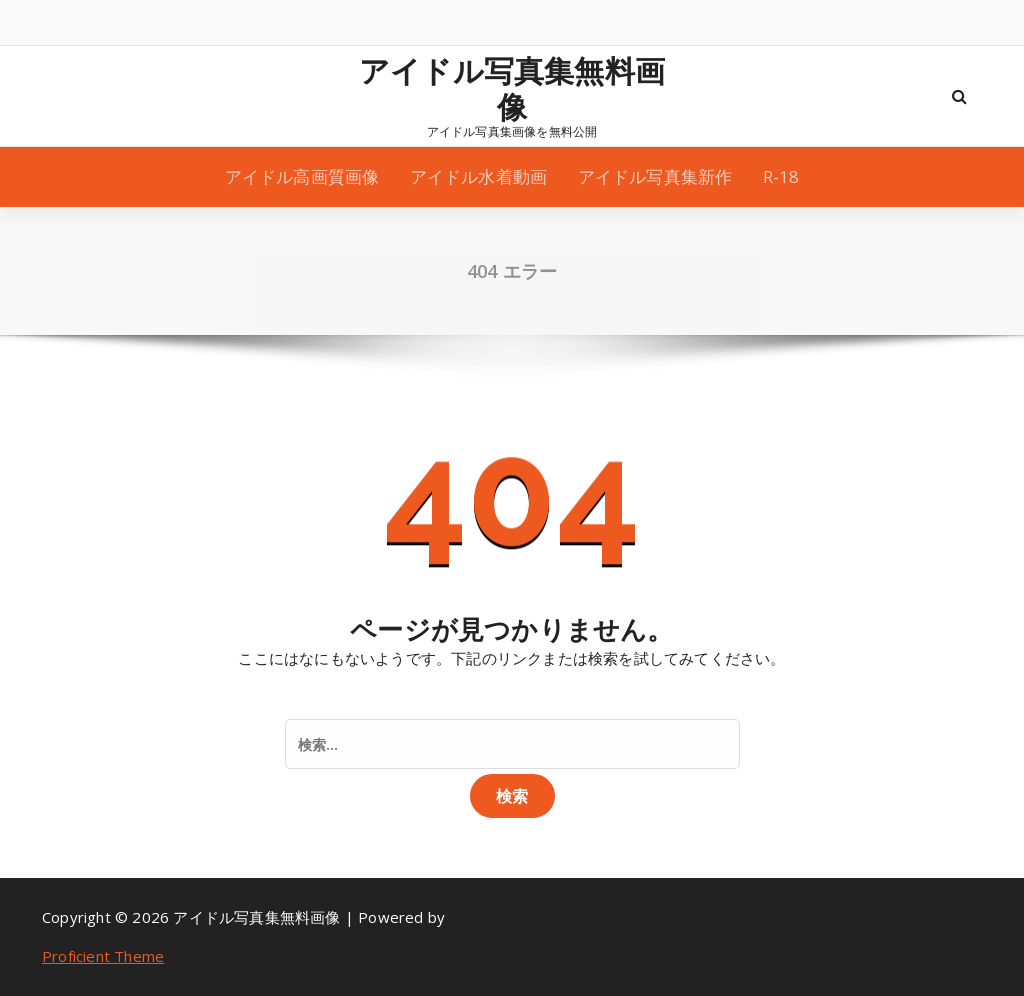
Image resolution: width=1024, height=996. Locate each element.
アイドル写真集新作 (655, 176)
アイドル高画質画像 (302, 176)
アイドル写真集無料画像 (512, 89)
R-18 (781, 176)
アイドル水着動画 (479, 176)
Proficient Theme (103, 956)
